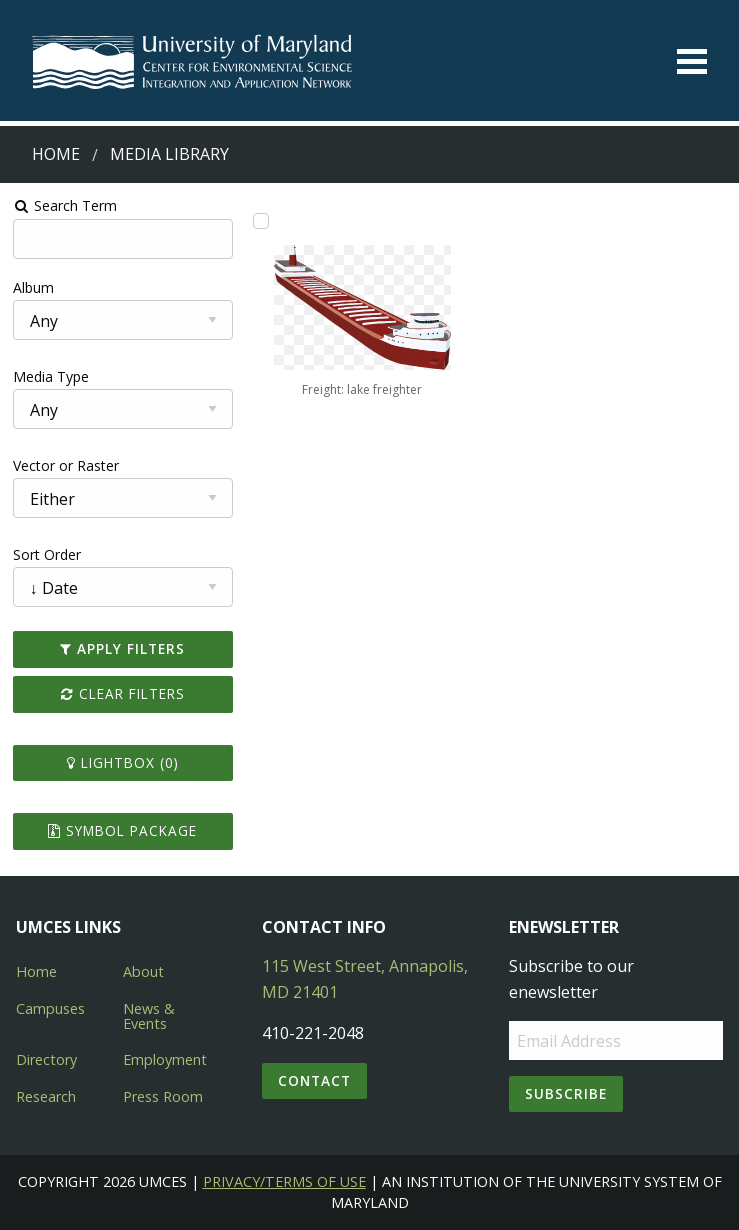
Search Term (65, 205)
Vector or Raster (66, 465)
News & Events (149, 1015)
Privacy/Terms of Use (284, 1181)
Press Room (163, 1096)
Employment (165, 1059)
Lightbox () (123, 762)
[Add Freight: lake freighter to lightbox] (261, 221)
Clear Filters (123, 693)
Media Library (169, 154)
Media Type (51, 376)
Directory (46, 1059)
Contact (314, 1080)
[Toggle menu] (692, 61)
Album (33, 287)
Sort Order (47, 554)
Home (56, 154)
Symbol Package (122, 830)
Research (46, 1096)
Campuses (50, 1008)
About (143, 971)
